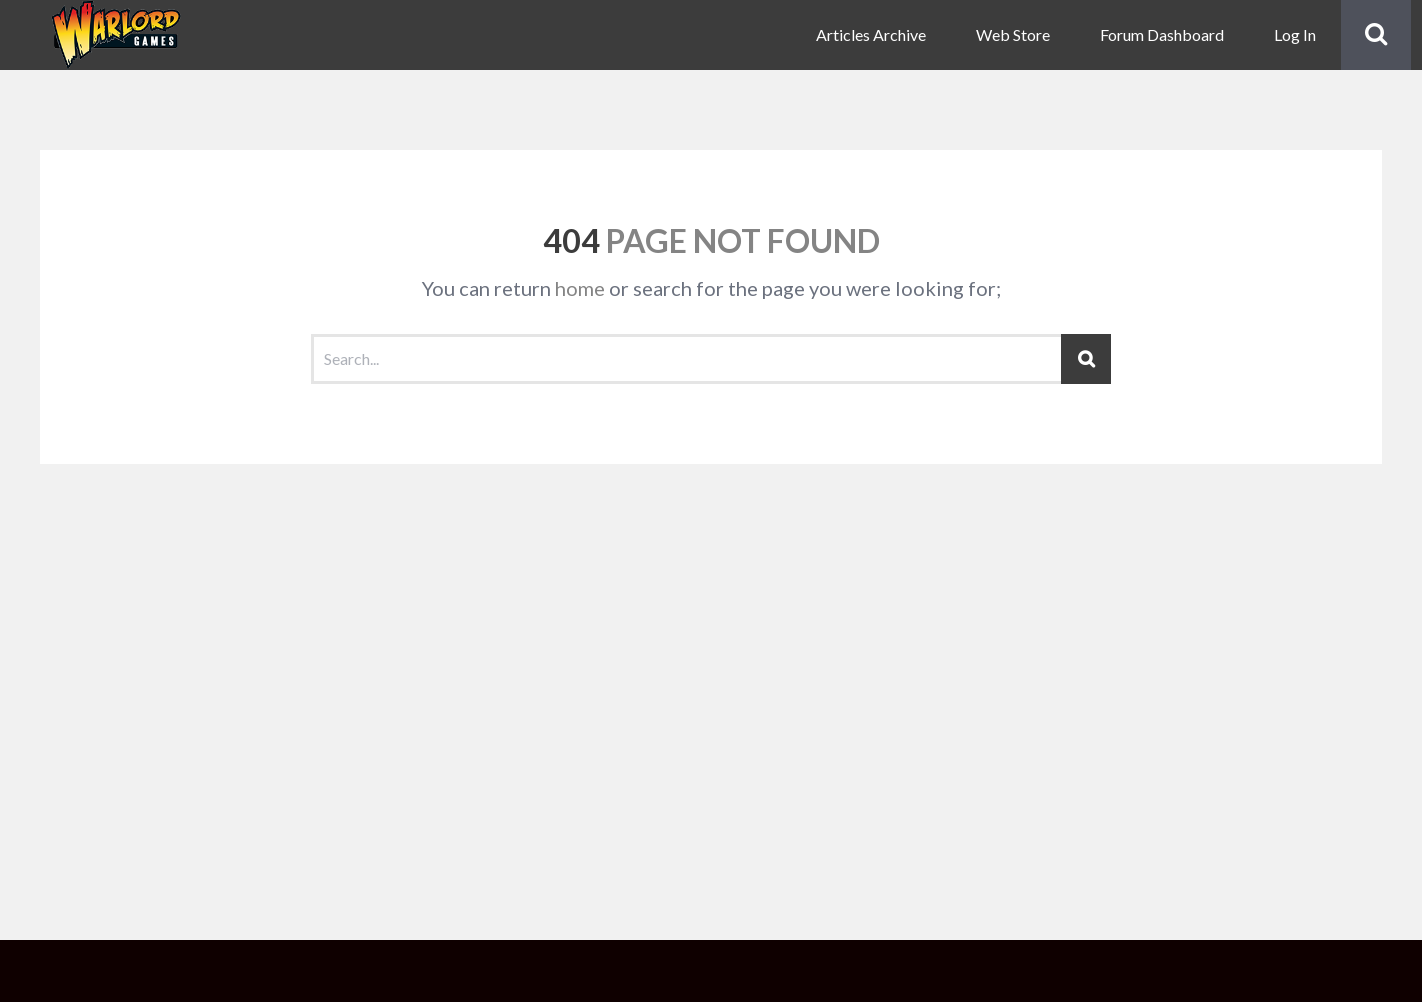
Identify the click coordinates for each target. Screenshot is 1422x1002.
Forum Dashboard (1162, 34)
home (580, 288)
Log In (1295, 34)
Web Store (1013, 34)
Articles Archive (871, 34)
